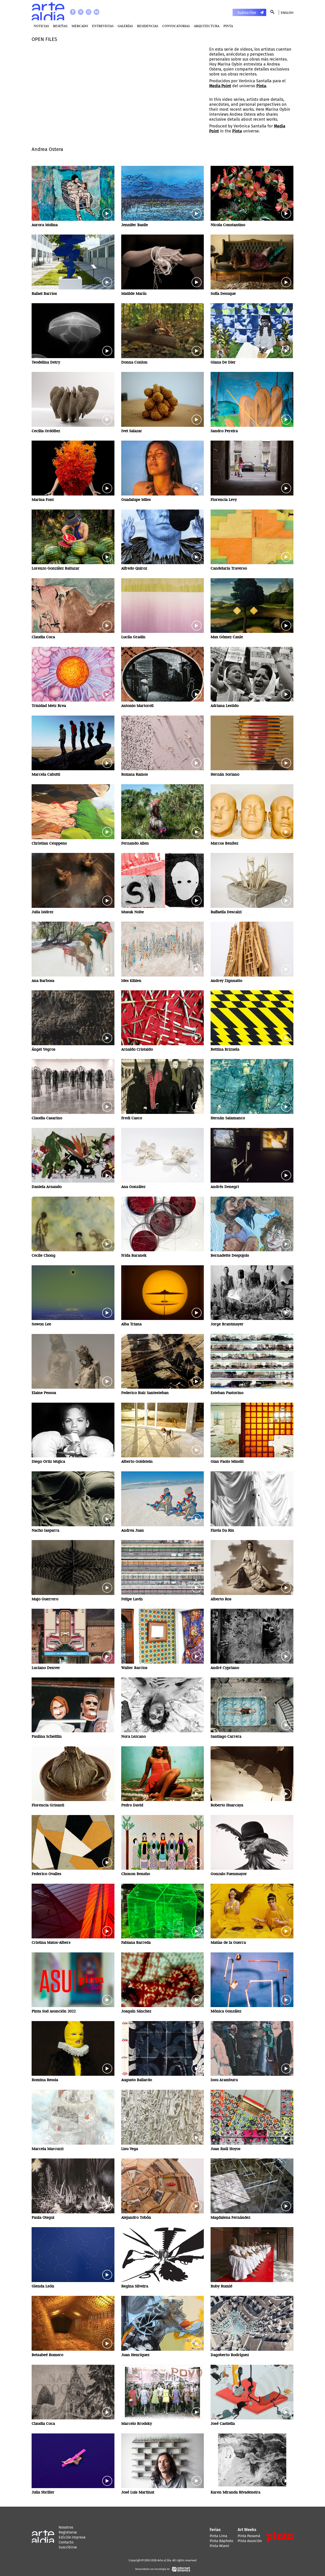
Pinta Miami (219, 2546)
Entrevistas (103, 26)
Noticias (41, 26)
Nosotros (66, 2527)
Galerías (125, 26)
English (287, 13)
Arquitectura (206, 26)
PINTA (228, 26)
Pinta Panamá (249, 2536)
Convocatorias (176, 26)
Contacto (66, 2542)
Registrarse (68, 2532)
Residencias (147, 26)
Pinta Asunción (250, 2541)
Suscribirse (68, 2547)
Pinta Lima (218, 2536)
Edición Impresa (72, 2537)
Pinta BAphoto (221, 2541)
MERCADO (80, 26)
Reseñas (60, 26)
